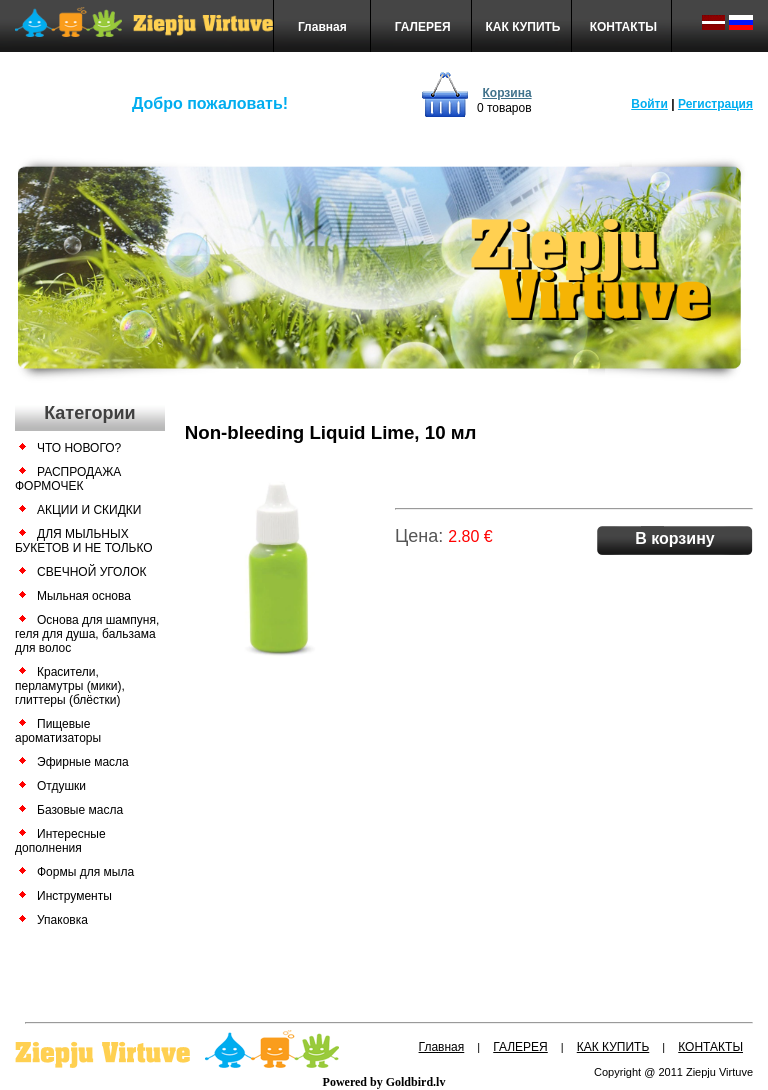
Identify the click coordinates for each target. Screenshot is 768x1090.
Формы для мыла (85, 872)
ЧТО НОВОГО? (79, 448)
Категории (89, 413)
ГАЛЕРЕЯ (423, 27)
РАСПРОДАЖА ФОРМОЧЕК (68, 479)
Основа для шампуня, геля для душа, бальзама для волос (87, 634)
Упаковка (62, 920)
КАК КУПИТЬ (523, 27)
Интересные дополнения (60, 841)
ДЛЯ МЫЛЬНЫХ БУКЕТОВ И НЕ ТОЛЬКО (84, 541)
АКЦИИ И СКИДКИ (89, 510)
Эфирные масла (83, 762)
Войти (649, 104)
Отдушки (61, 786)
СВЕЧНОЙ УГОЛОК (91, 572)
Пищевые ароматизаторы (58, 731)
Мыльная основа (84, 596)
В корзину (674, 538)
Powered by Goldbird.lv (384, 1082)
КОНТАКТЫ (623, 27)
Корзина (506, 93)
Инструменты (74, 896)
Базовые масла (80, 810)
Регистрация (715, 104)
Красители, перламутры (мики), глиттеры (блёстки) (70, 686)
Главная (322, 27)
